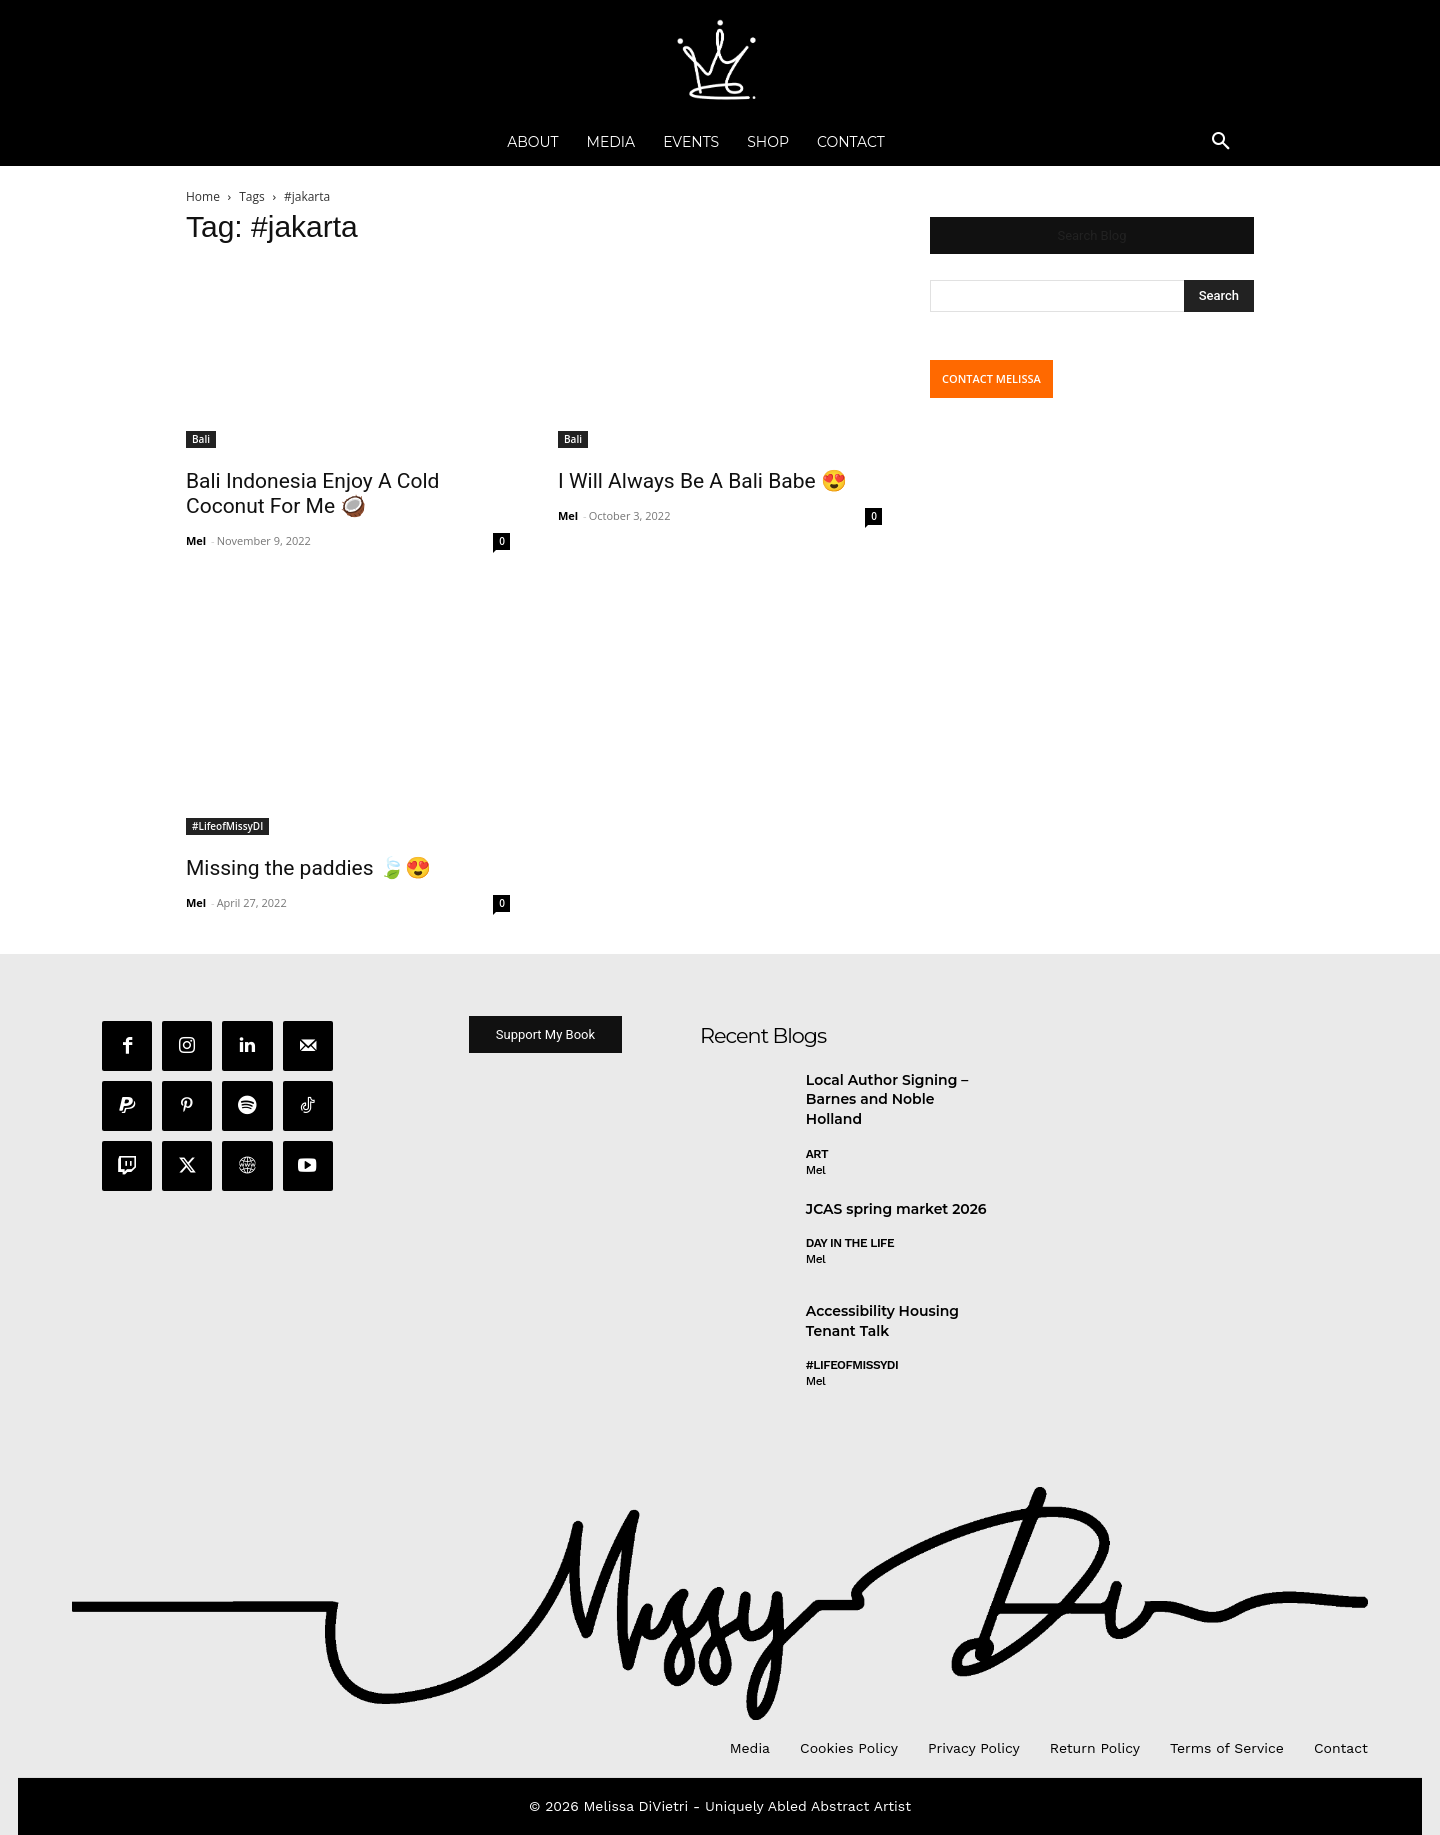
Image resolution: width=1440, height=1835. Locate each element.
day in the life (850, 1246)
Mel (196, 540)
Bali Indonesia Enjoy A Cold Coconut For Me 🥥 (312, 493)
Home (203, 196)
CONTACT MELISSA (991, 378)
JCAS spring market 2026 (896, 1212)
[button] (1221, 142)
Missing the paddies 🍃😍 (308, 868)
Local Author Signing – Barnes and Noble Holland (887, 1102)
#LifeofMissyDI (227, 826)
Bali (201, 439)
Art (817, 1157)
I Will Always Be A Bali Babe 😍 (702, 481)
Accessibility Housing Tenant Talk (882, 1324)
